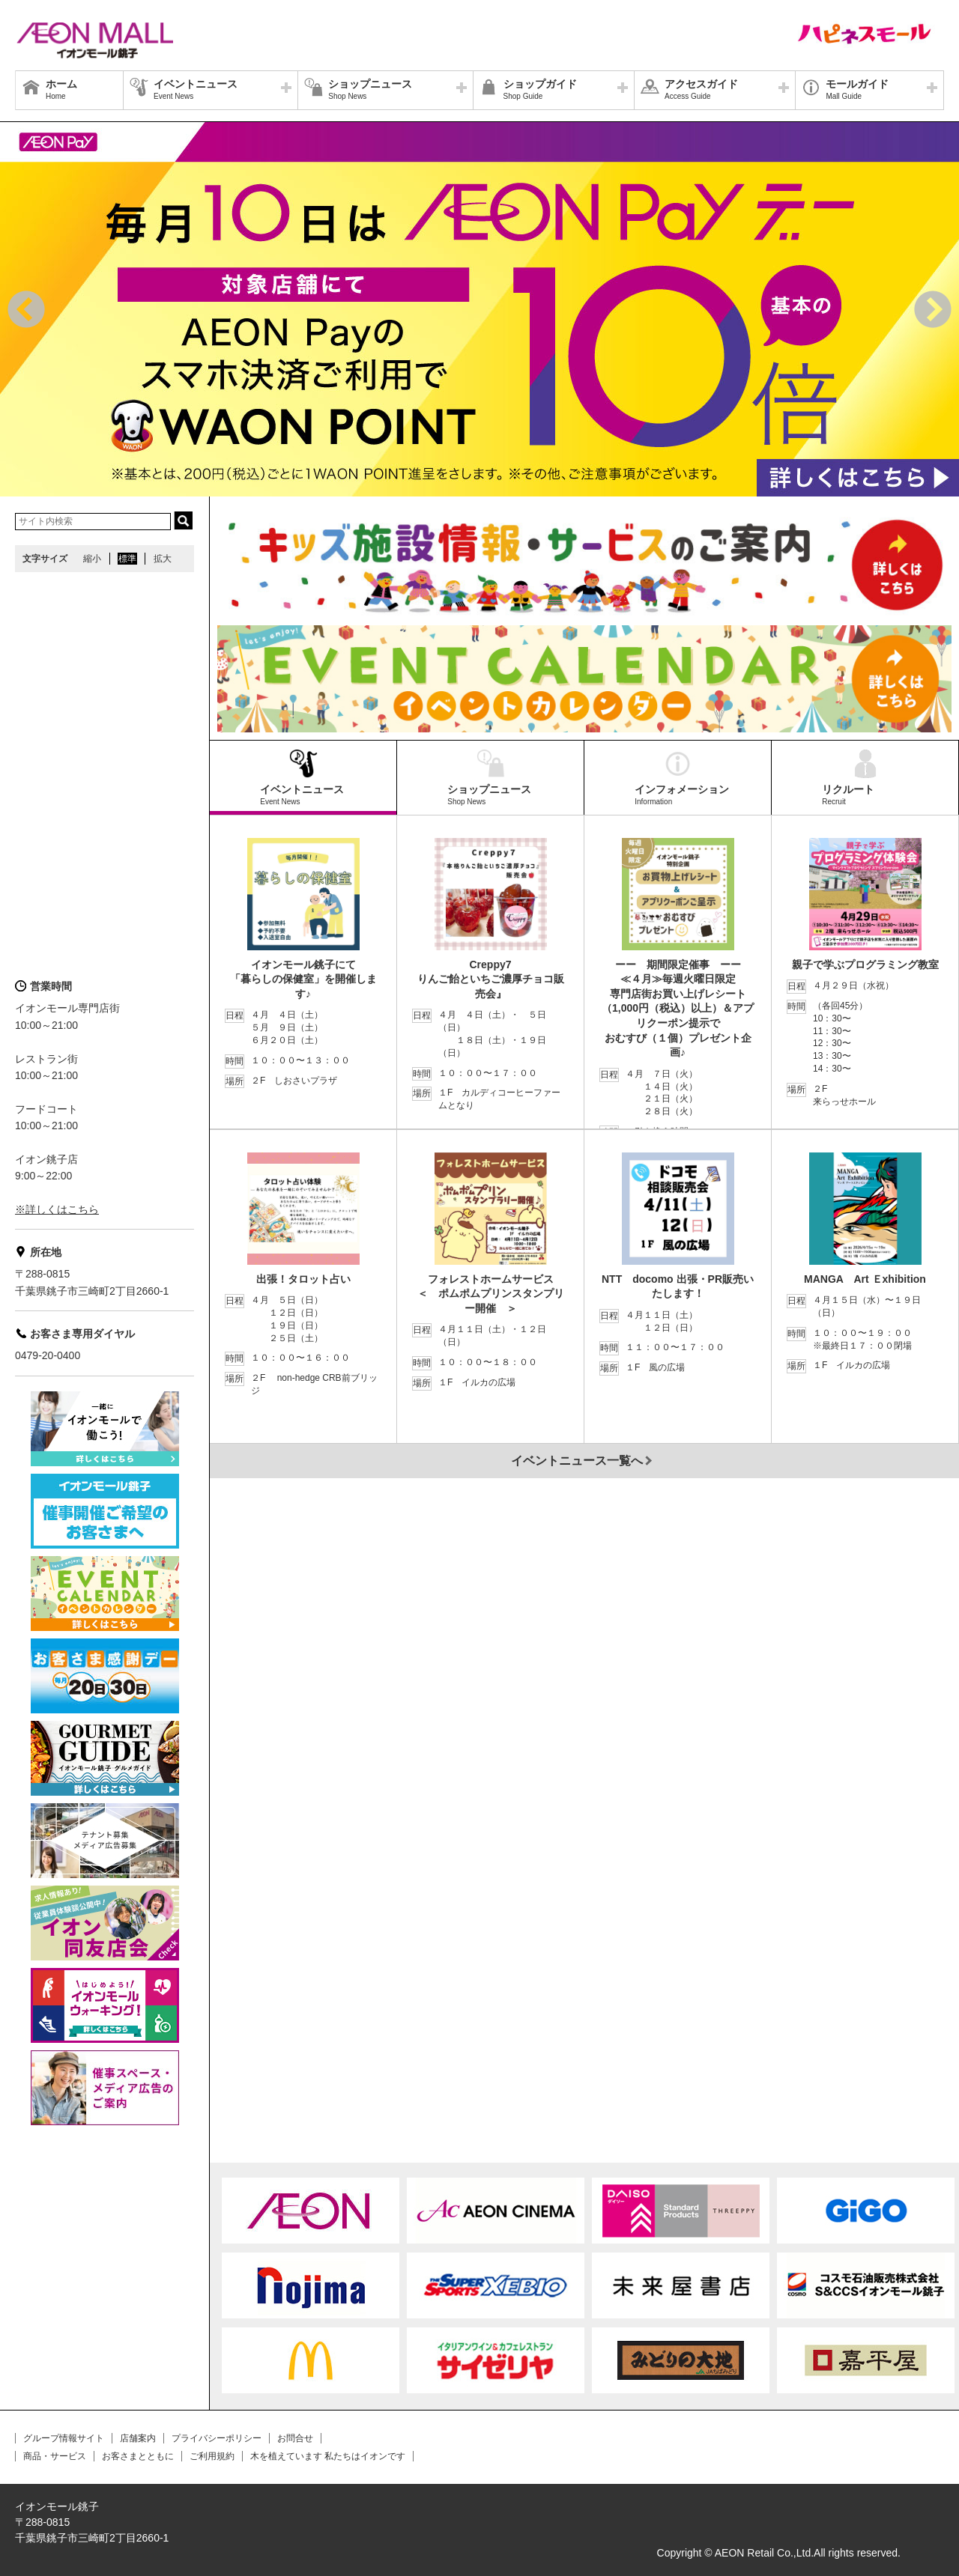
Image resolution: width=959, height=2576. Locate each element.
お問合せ (295, 2438)
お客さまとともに (138, 2456)
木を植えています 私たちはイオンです (327, 2456)
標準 (127, 558)
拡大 (163, 558)
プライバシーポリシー (216, 2438)
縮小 (92, 558)
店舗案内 (138, 2438)
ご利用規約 (212, 2456)
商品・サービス (54, 2456)
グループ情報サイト (63, 2438)
